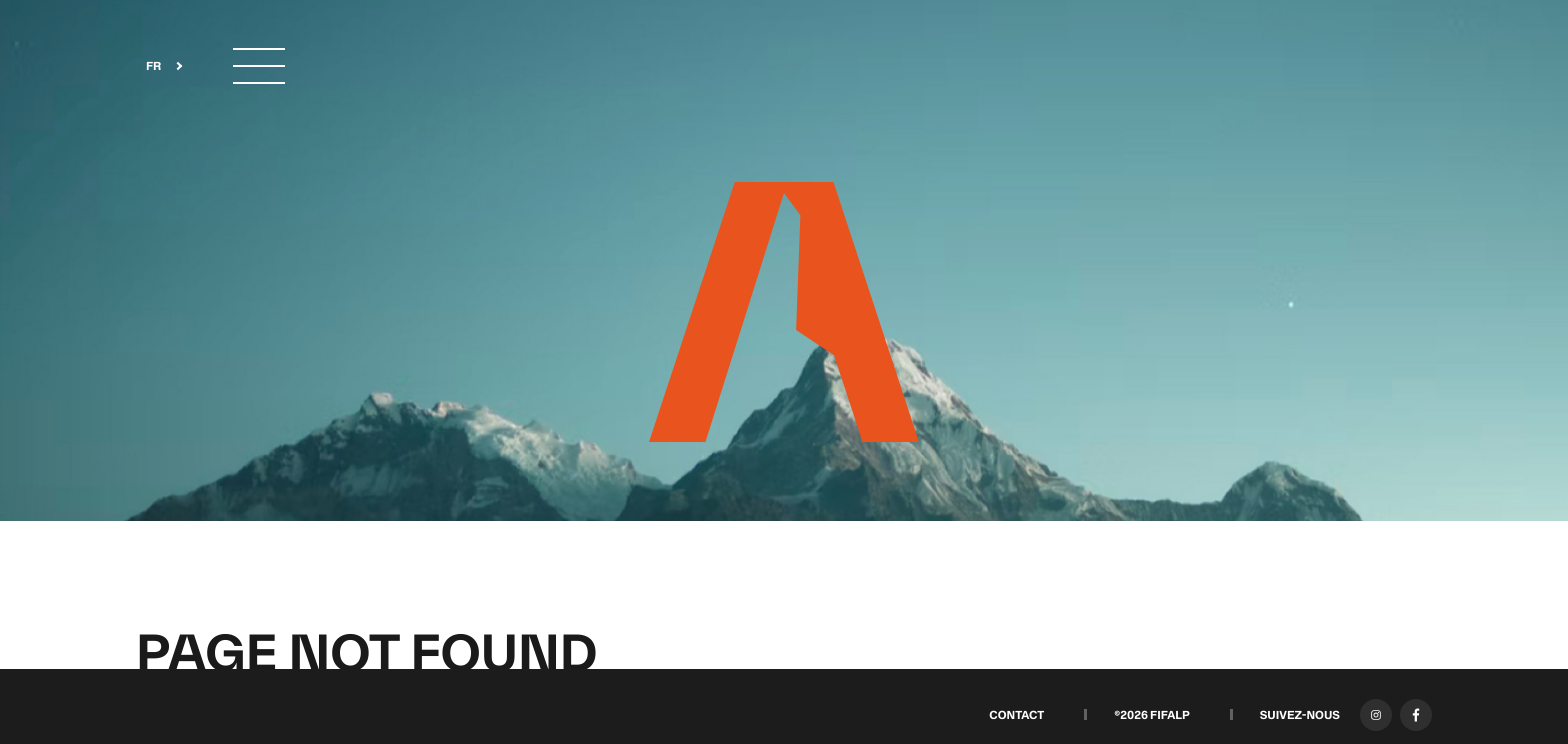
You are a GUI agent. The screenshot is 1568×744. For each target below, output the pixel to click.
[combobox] (158, 66)
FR (153, 67)
